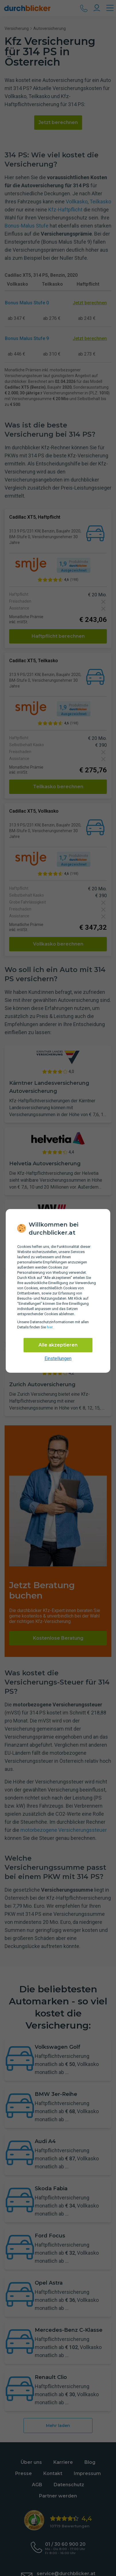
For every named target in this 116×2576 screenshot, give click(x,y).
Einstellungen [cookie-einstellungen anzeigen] (58, 1358)
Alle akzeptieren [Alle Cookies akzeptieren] (58, 1345)
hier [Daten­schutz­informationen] (50, 1327)
